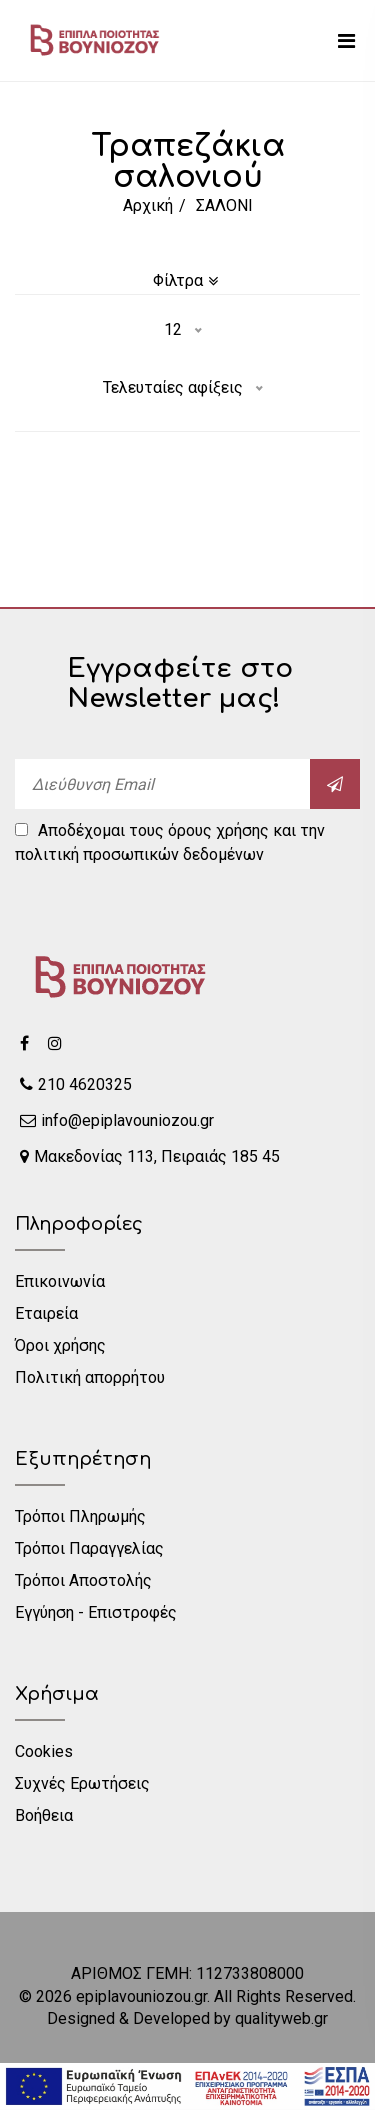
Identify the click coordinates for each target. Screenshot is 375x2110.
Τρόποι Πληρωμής (80, 1516)
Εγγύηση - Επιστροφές (96, 1612)
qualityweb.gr (281, 2018)
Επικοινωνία (60, 1281)
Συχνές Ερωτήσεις (82, 1783)
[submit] (335, 784)
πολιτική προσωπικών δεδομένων (139, 854)
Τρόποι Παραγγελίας (89, 1548)
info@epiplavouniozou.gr (117, 1120)
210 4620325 (76, 1084)
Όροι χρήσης (60, 1345)
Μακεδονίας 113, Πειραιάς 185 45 (150, 1156)
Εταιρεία (46, 1313)
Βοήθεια (44, 1815)
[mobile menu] (346, 41)
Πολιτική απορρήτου (90, 1377)
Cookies (44, 1751)
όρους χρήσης (218, 830)
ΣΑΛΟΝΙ (224, 205)
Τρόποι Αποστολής (83, 1580)
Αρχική (148, 205)
